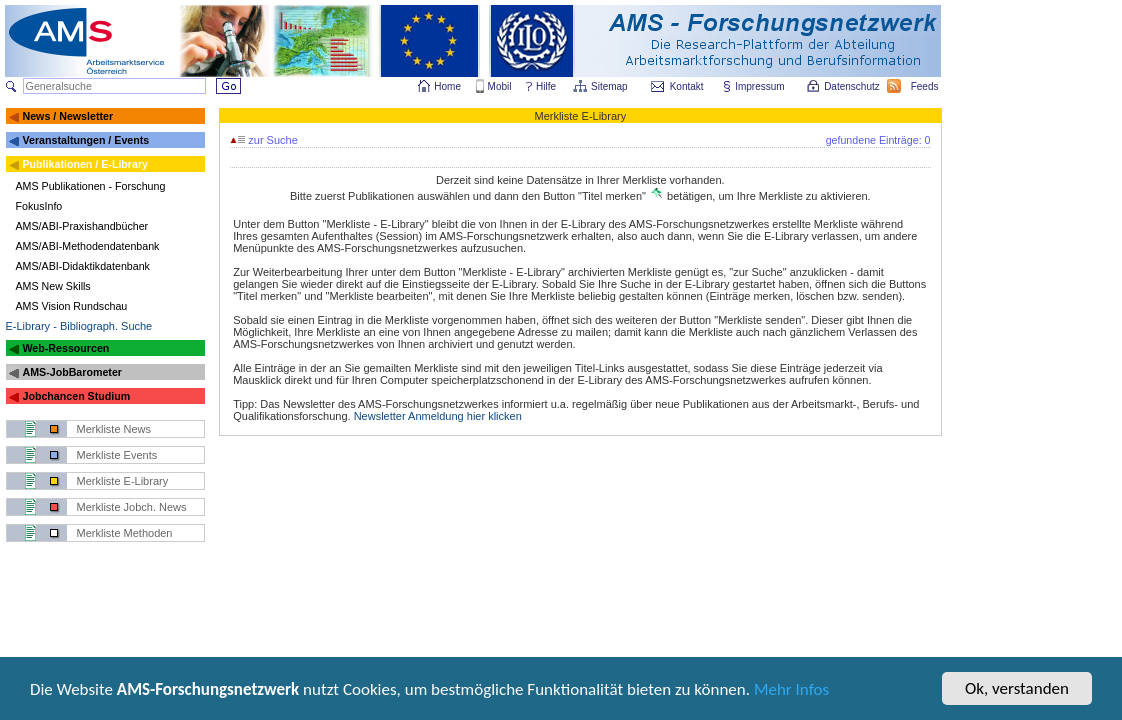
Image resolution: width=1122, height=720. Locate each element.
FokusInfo (39, 206)
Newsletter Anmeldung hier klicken (438, 416)
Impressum (760, 86)
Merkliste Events (117, 455)
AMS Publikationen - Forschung (91, 186)
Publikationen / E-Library (85, 164)
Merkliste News (114, 429)
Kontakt (687, 86)
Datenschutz (853, 86)
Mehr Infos (791, 691)
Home (447, 86)
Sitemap (610, 86)
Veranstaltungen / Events (85, 140)
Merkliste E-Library (123, 481)
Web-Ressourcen (65, 348)
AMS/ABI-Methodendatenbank (88, 246)
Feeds (926, 86)
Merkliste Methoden (125, 533)
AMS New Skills (53, 286)
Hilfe (546, 86)
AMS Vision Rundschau (72, 306)
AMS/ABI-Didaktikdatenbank (83, 266)
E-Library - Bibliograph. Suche (79, 326)
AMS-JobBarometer (71, 372)
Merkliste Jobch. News (132, 507)
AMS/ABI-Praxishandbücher (82, 226)
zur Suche (264, 140)
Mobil (500, 86)
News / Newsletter (67, 116)
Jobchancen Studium (76, 396)
